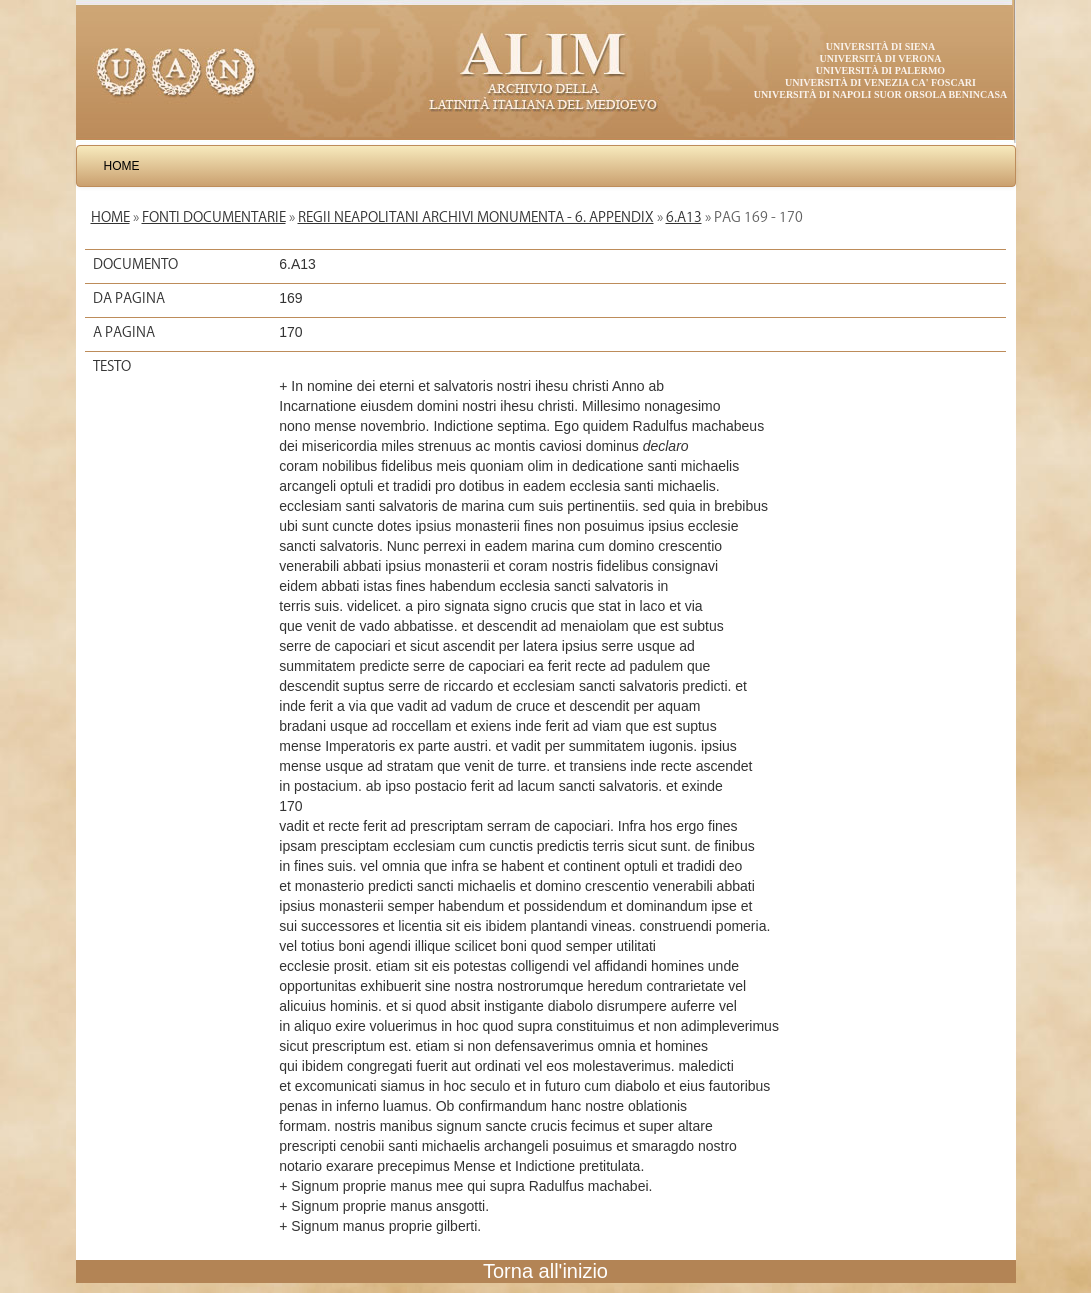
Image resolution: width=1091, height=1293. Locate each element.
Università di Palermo (880, 70)
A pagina (124, 332)
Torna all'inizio (545, 1271)
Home (122, 166)
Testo (112, 366)
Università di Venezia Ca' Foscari (880, 82)
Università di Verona (880, 58)
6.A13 (684, 217)
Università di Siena (880, 46)
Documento (135, 264)
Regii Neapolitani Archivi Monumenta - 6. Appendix (476, 217)
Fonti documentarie (214, 217)
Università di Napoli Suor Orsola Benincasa (881, 94)
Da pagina (129, 298)
